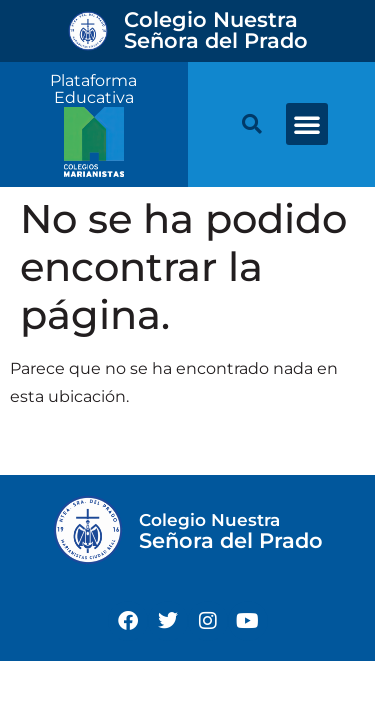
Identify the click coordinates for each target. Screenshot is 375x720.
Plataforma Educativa (93, 89)
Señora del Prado (216, 30)
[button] (307, 124)
